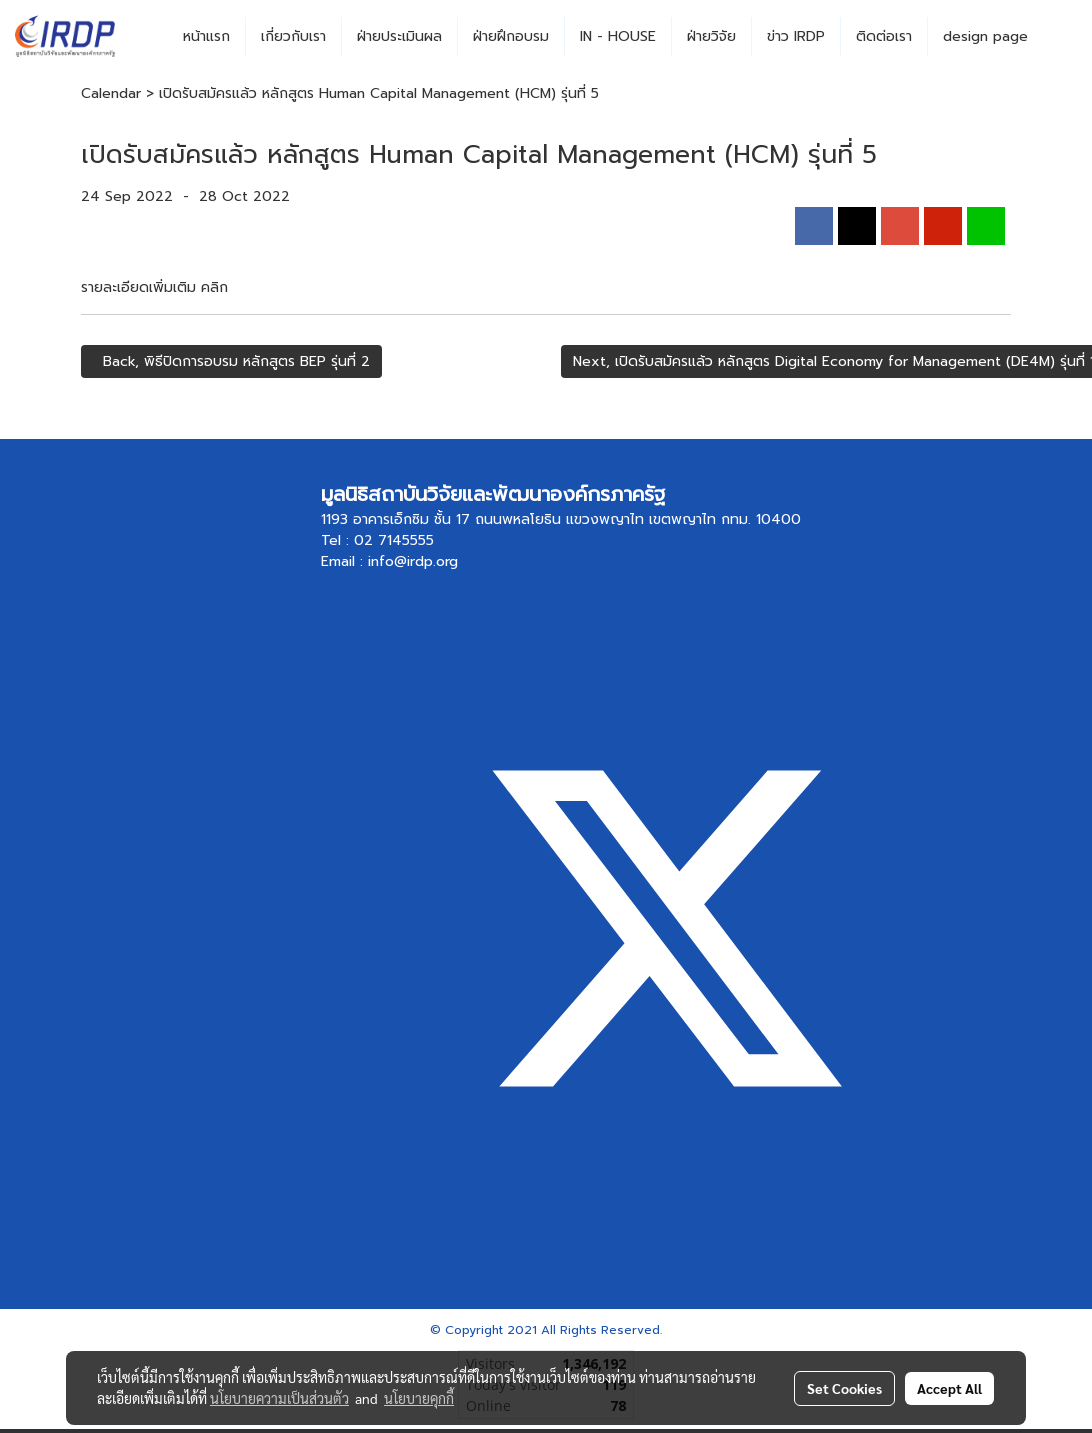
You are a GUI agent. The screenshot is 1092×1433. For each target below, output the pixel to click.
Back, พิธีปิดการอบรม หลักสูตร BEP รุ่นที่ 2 (231, 361)
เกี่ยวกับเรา (293, 36)
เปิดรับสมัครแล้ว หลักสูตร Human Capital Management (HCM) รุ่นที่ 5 (379, 93)
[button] (1061, 37)
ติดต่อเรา (884, 36)
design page (985, 36)
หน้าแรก (206, 36)
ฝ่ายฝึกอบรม (511, 36)
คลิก (214, 287)
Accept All (949, 1388)
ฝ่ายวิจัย (711, 36)
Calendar (111, 93)
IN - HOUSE (618, 36)
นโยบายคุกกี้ (419, 1398)
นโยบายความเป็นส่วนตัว (279, 1398)
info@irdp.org (413, 561)
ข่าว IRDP (796, 36)
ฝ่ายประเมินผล (399, 36)
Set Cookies (844, 1388)
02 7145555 (394, 540)
